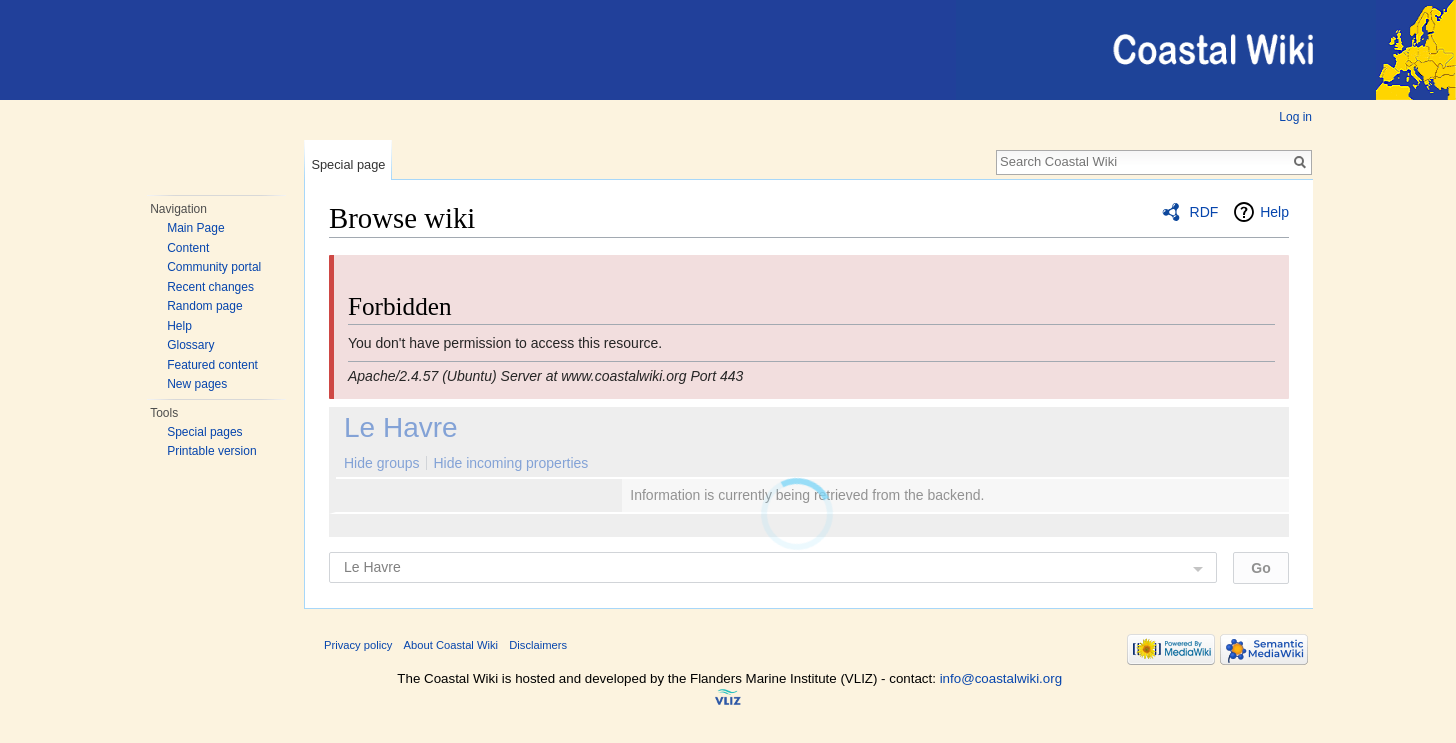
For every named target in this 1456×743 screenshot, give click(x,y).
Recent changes (210, 287)
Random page (204, 306)
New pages (197, 384)
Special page (348, 164)
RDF (1204, 212)
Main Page (195, 228)
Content (188, 248)
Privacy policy (358, 645)
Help (179, 326)
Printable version (211, 451)
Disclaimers (538, 645)
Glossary (190, 345)
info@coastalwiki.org (1001, 678)
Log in (1295, 117)
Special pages (204, 432)
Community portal (214, 267)
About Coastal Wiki (451, 645)
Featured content (212, 365)
